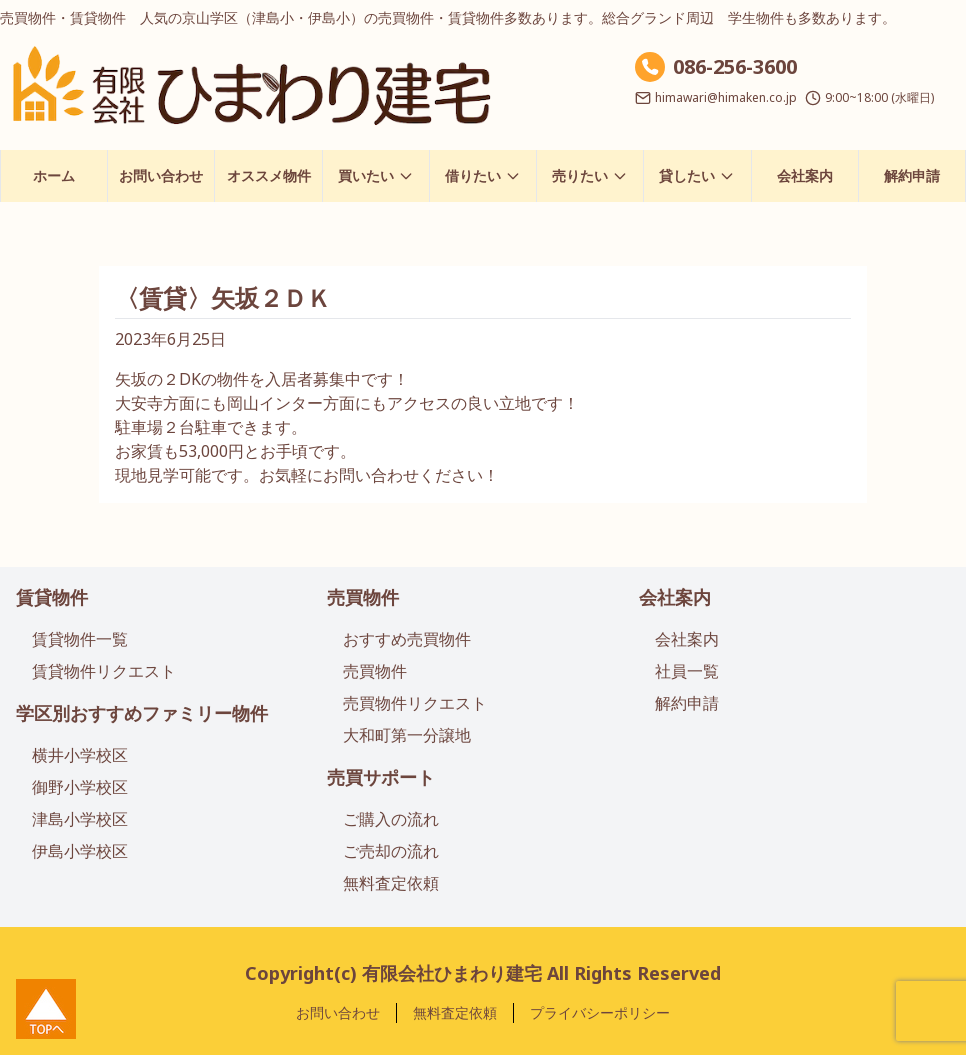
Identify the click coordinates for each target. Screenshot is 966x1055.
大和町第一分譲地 (407, 735)
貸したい (697, 175)
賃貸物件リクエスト (104, 671)
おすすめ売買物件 (407, 639)
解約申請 (912, 175)
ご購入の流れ (391, 819)
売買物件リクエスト (415, 703)
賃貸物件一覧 (80, 639)
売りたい (590, 175)
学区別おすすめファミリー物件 (142, 713)
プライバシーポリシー (600, 1012)
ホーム (54, 175)
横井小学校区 (80, 755)
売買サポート (381, 777)
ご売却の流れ (391, 851)
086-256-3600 (735, 66)
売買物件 (363, 597)
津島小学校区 (80, 819)
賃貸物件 (52, 597)
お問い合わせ (161, 175)
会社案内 (805, 175)
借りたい (483, 175)
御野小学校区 (80, 787)
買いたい (376, 175)
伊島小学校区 (80, 851)
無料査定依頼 (391, 883)
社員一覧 (687, 671)
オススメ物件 (269, 175)
